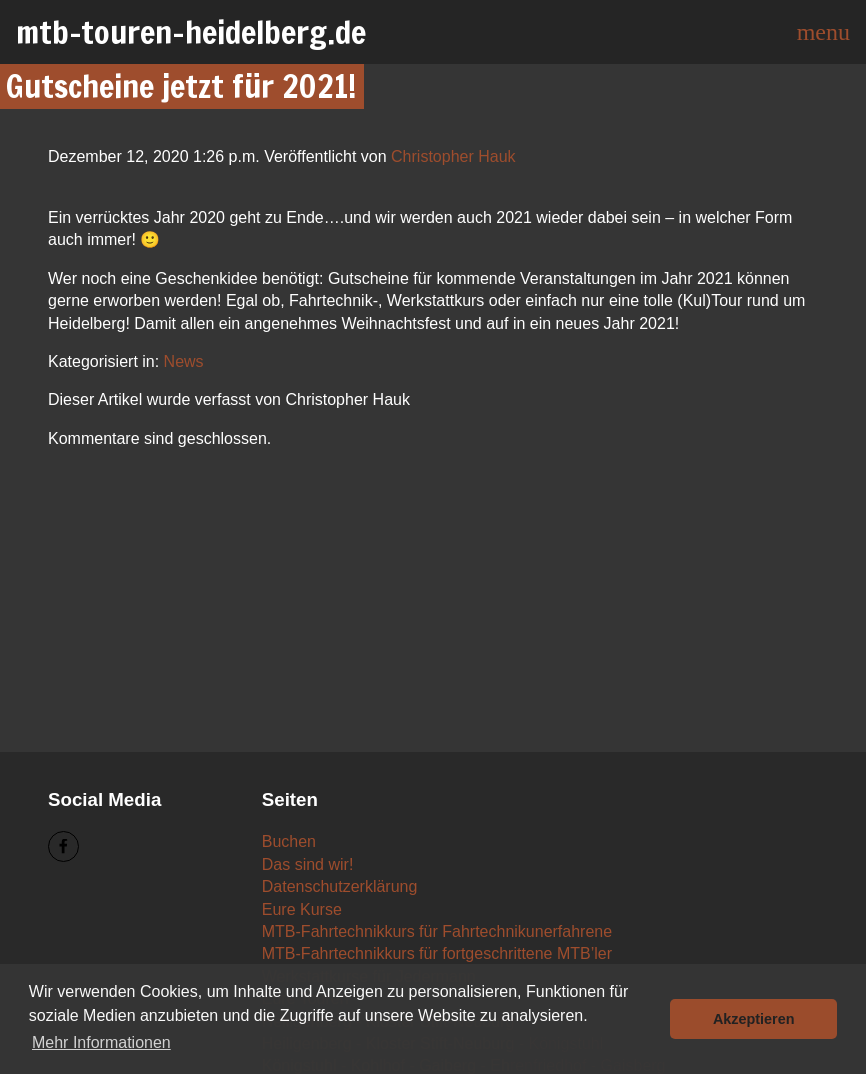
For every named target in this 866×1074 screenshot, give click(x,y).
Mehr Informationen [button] (101, 1042)
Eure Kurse (302, 909)
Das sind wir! (308, 864)
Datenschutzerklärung (340, 886)
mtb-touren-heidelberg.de (191, 32)
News (184, 361)
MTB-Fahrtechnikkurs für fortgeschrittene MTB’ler (437, 953)
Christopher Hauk (453, 156)
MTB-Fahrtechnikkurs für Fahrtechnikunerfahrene (437, 931)
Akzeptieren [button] (754, 1019)
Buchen (289, 841)
